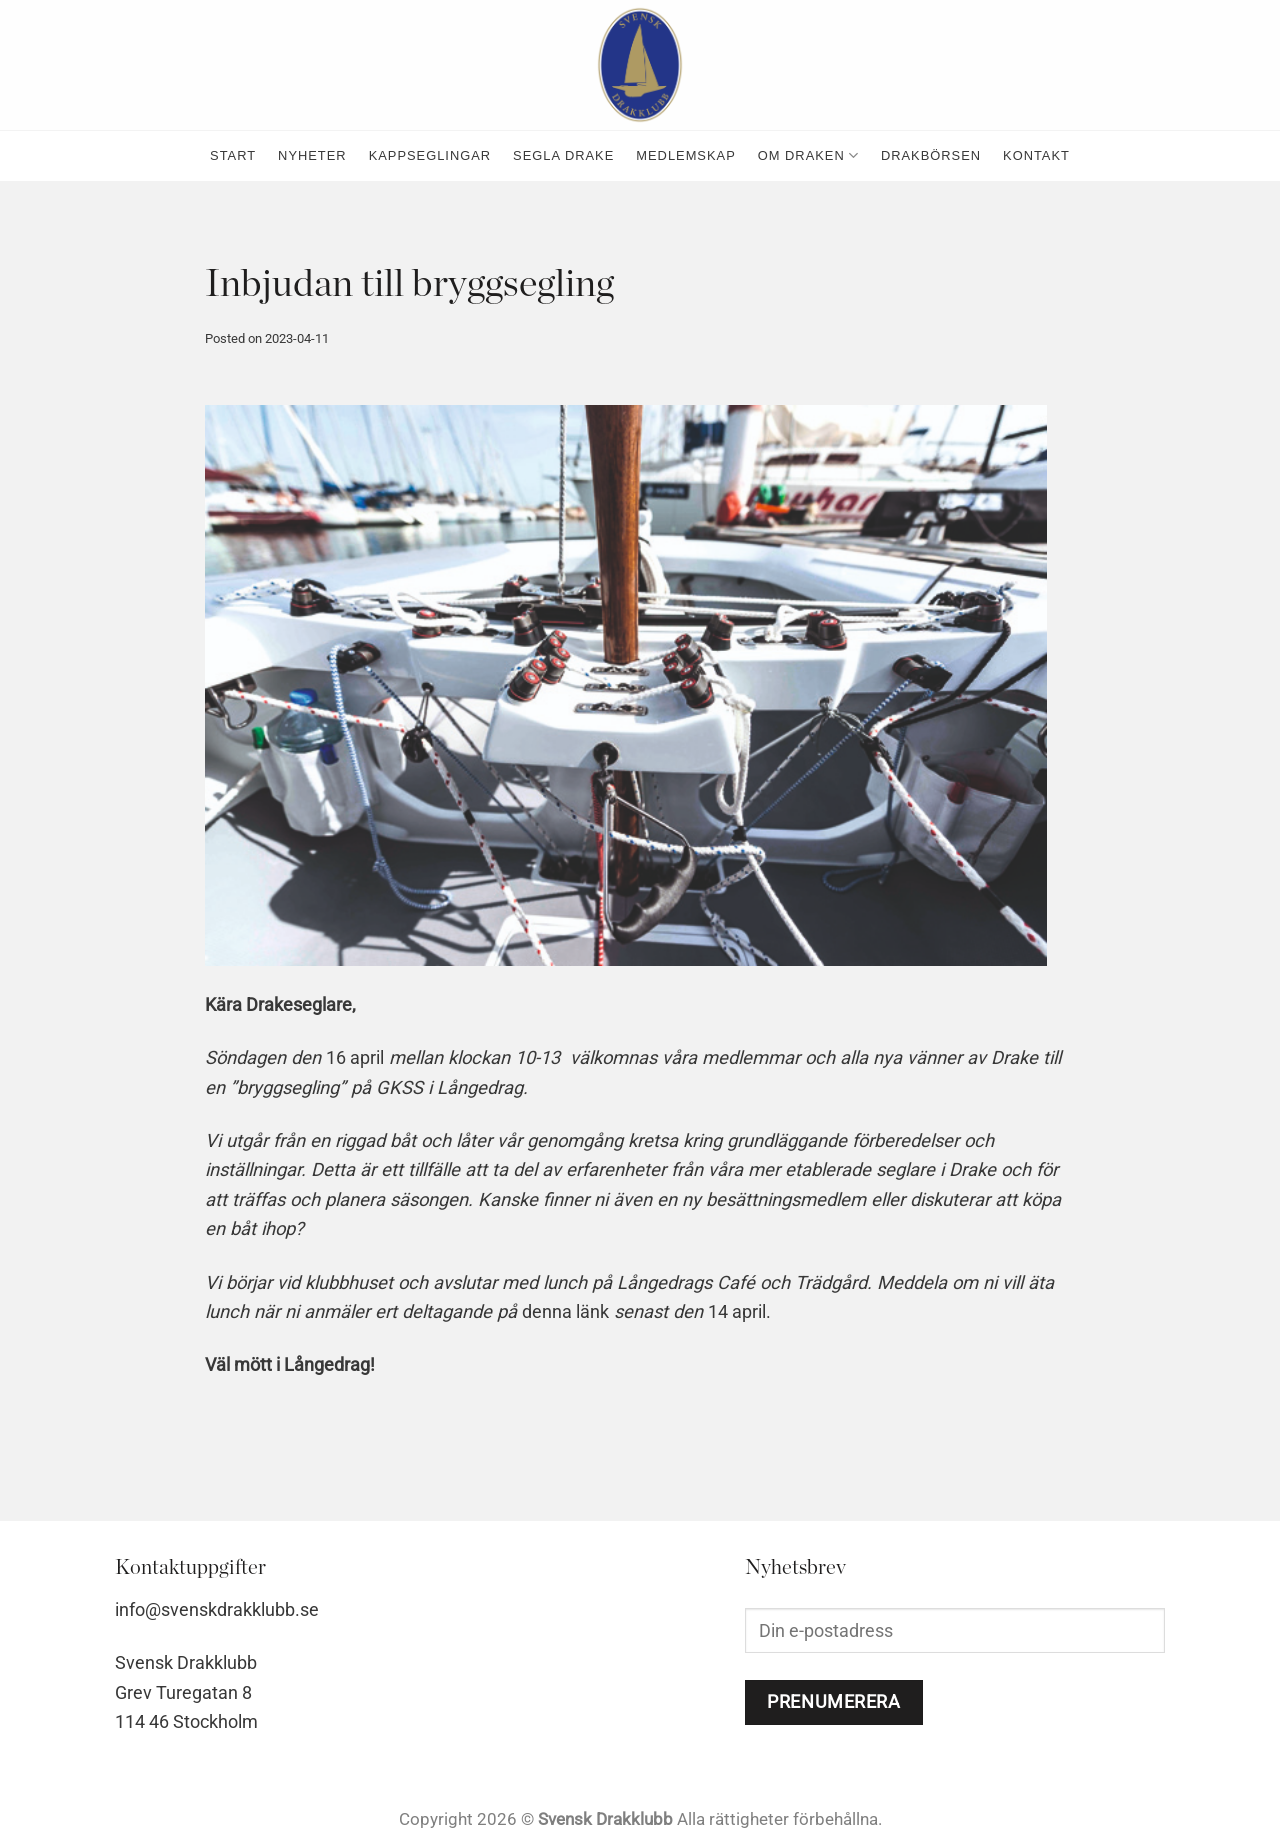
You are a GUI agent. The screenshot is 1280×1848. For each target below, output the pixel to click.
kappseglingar (430, 155)
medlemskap (685, 155)
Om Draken (808, 155)
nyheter (312, 155)
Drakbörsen (931, 155)
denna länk (565, 1311)
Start (233, 155)
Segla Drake (563, 155)
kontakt (1036, 155)
